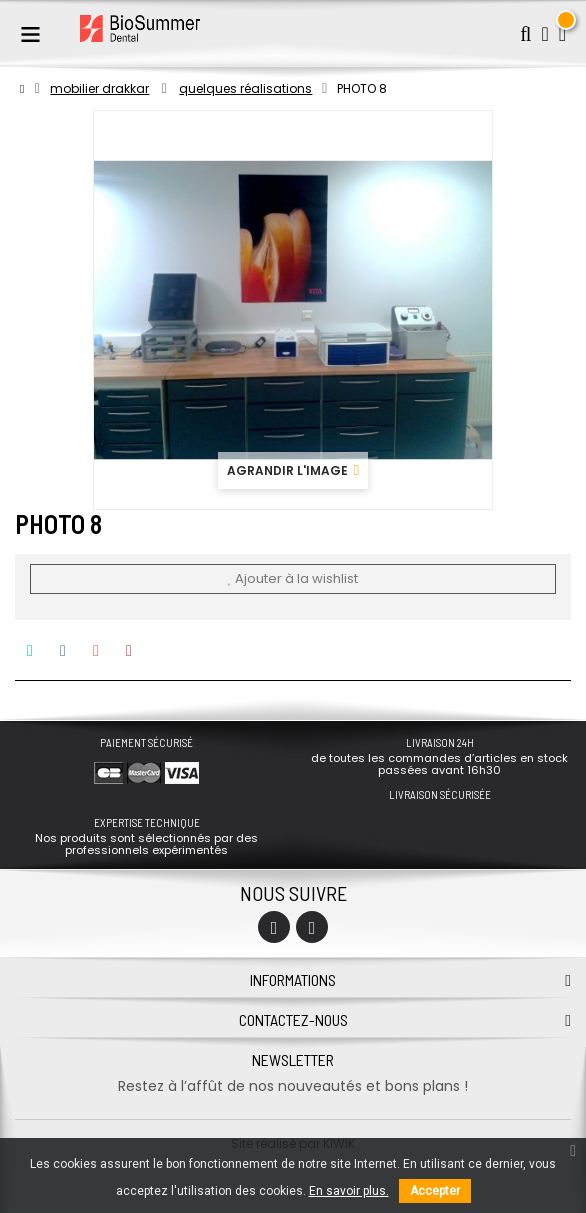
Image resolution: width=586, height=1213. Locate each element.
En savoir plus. (349, 1191)
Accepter (435, 1191)
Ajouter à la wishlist (293, 578)
